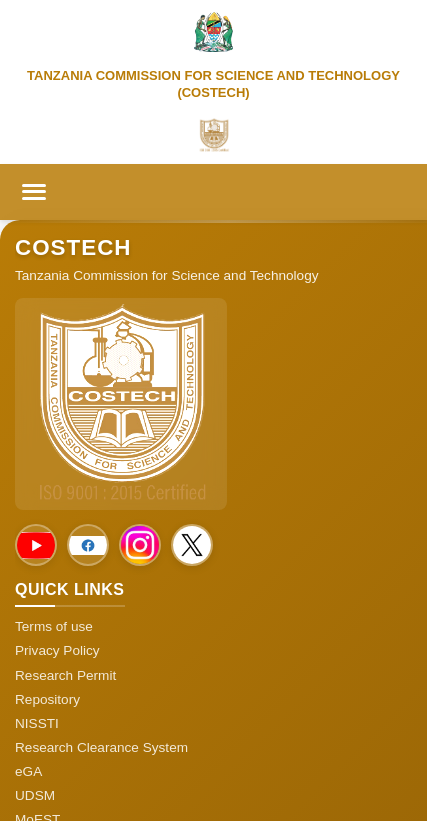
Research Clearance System (101, 747)
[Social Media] (36, 545)
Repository (47, 699)
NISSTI (37, 723)
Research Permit (65, 675)
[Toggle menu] (34, 192)
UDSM (35, 795)
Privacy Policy (57, 650)
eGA (28, 771)
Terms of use (54, 626)
